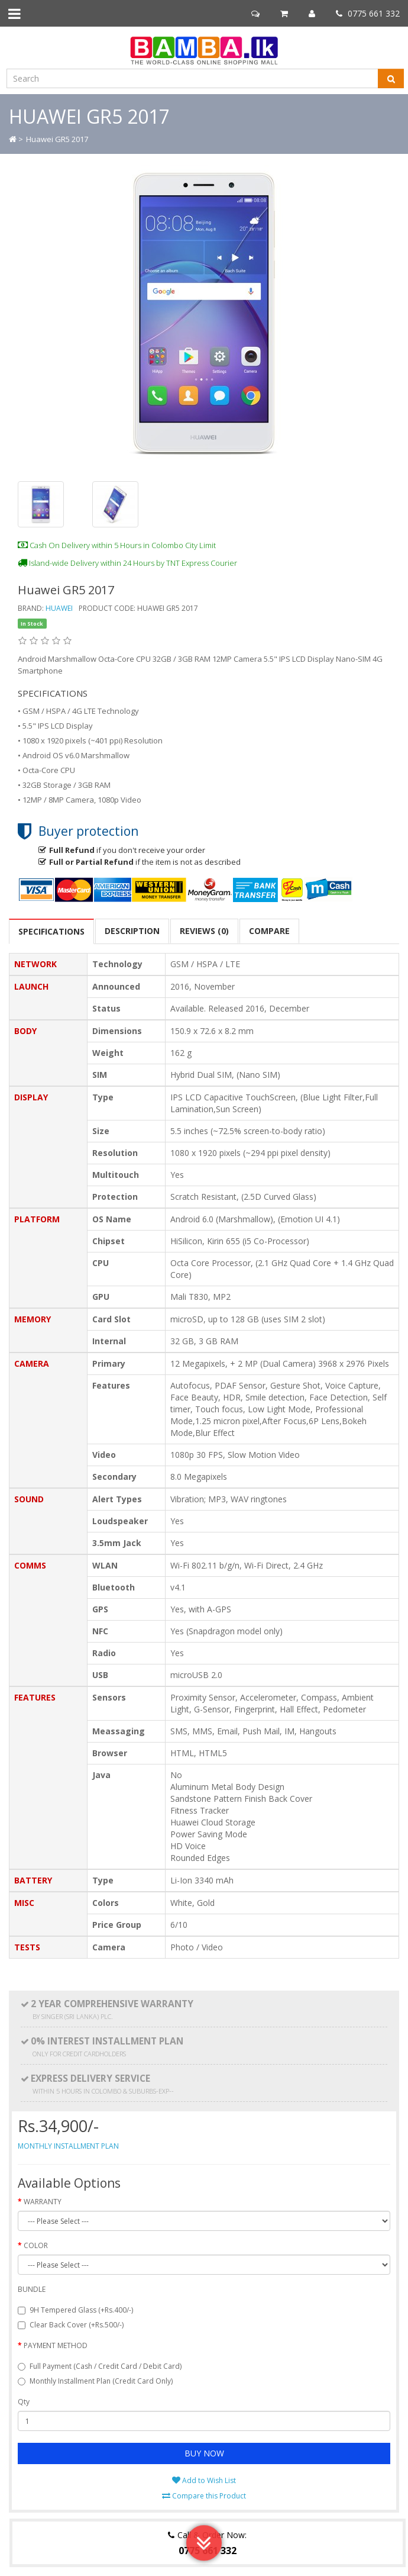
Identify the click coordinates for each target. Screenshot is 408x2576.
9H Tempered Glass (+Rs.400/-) (75, 2310)
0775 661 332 (368, 13)
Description (132, 930)
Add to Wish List (204, 2480)
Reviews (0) (204, 930)
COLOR (36, 2245)
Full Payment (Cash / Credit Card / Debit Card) (100, 2366)
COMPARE (269, 930)
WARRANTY (42, 2202)
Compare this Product (204, 2496)
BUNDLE (32, 2289)
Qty (24, 2402)
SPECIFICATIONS (51, 931)
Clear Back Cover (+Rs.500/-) (71, 2325)
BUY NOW (204, 2453)
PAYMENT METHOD (56, 2345)
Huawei (59, 608)
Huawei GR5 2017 (57, 139)
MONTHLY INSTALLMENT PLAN (68, 2146)
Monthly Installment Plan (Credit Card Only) (95, 2381)
